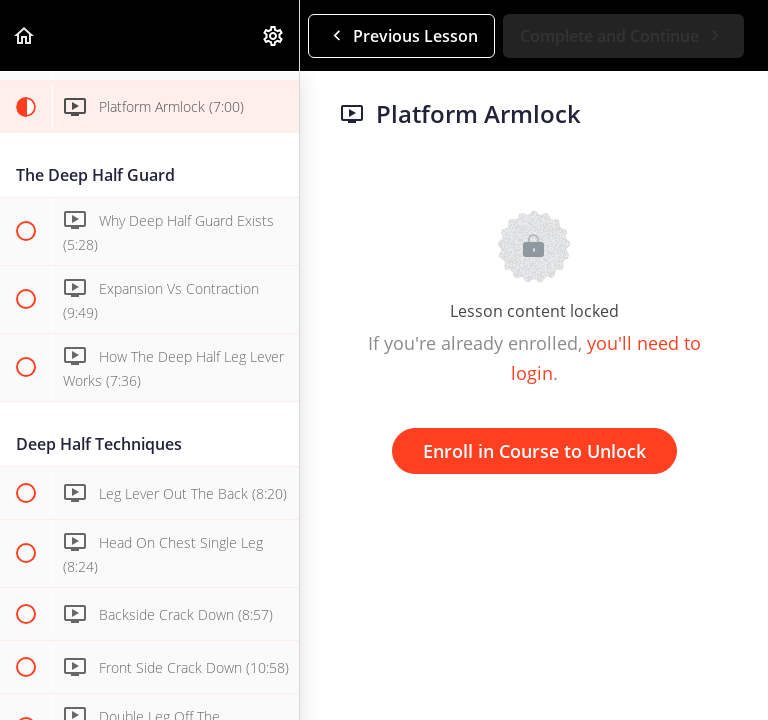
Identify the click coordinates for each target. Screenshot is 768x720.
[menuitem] (274, 35)
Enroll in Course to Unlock (534, 451)
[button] (25, 35)
